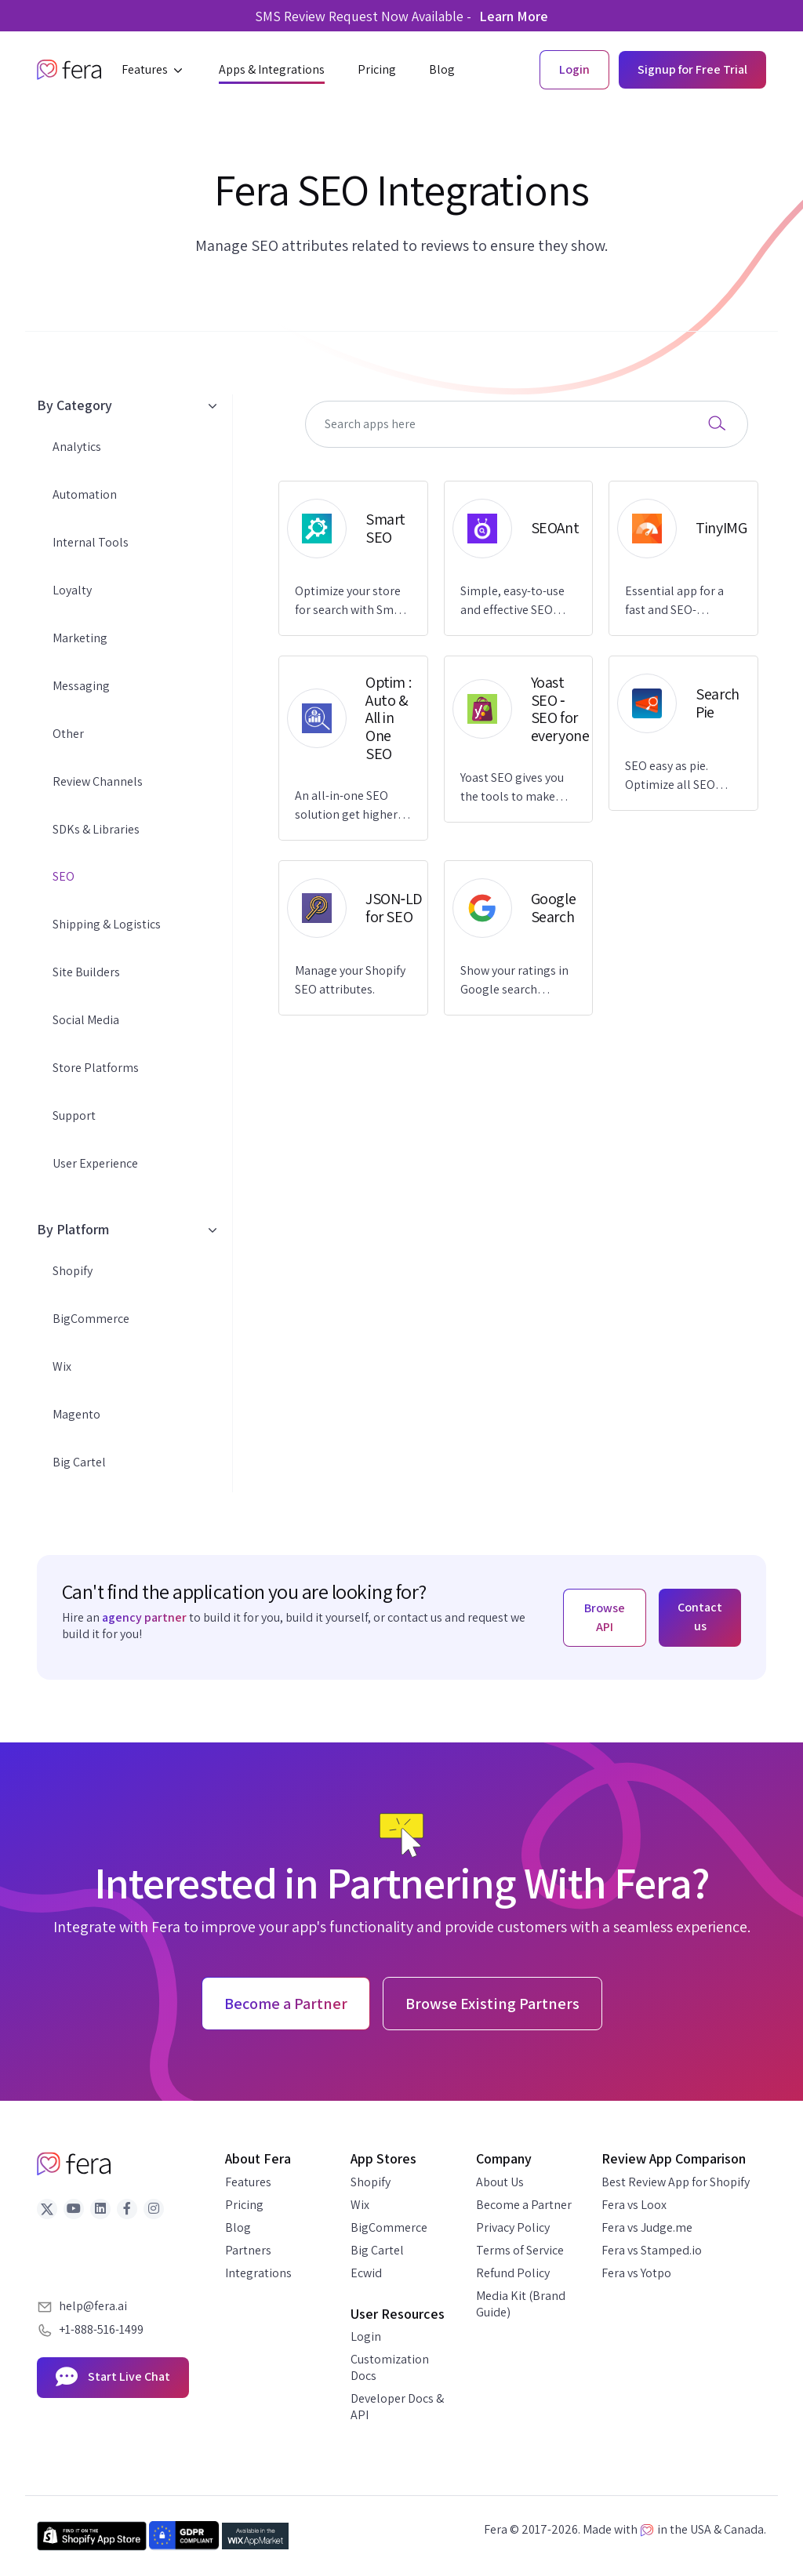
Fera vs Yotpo (636, 2273)
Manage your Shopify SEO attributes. (350, 979)
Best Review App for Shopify (675, 2182)
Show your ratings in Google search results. (514, 980)
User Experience (95, 1163)
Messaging (81, 686)
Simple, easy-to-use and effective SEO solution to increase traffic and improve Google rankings (513, 601)
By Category (126, 405)
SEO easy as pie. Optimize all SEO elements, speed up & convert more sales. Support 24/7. (682, 776)
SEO (63, 876)
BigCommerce (91, 1318)
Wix (62, 1366)
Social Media (86, 1020)
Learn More (513, 16)
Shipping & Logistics (107, 924)
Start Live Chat (113, 2378)
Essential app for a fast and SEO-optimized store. (674, 601)
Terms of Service (520, 2250)
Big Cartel (79, 1462)
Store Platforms (96, 1067)
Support (74, 1115)
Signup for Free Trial (692, 69)
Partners (248, 2250)
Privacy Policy (513, 2227)
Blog (238, 2227)
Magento (76, 1414)
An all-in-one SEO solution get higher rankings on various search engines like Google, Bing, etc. (347, 805)
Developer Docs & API (397, 2406)
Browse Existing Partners (492, 2003)
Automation (85, 494)
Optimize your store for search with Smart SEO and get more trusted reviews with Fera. (352, 601)
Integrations (258, 2273)
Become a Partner (524, 2204)
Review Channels (98, 781)
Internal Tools (91, 542)
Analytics (77, 446)
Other (68, 733)
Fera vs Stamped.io (651, 2250)
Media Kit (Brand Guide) (520, 2303)
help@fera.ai (93, 2306)
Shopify (73, 1271)
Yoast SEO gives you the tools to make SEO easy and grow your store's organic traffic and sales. (512, 787)
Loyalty (72, 590)
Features (248, 2182)
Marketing (80, 638)
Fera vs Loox (634, 2204)
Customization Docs (390, 2367)
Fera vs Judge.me (646, 2227)
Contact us (700, 1616)
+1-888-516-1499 (101, 2329)
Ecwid (366, 2273)
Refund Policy (513, 2273)
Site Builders (86, 972)
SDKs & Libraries (96, 829)
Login (366, 2336)
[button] (153, 69)
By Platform (126, 1229)
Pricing (244, 2204)
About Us (500, 2182)
